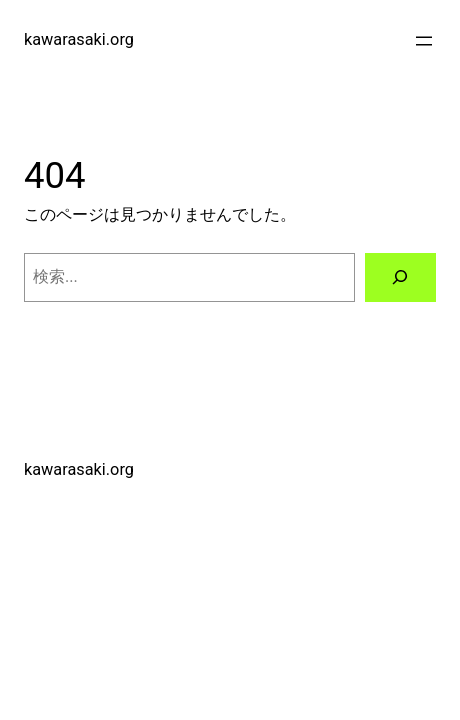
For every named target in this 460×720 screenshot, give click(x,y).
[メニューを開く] (424, 41)
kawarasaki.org (79, 39)
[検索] (401, 278)
